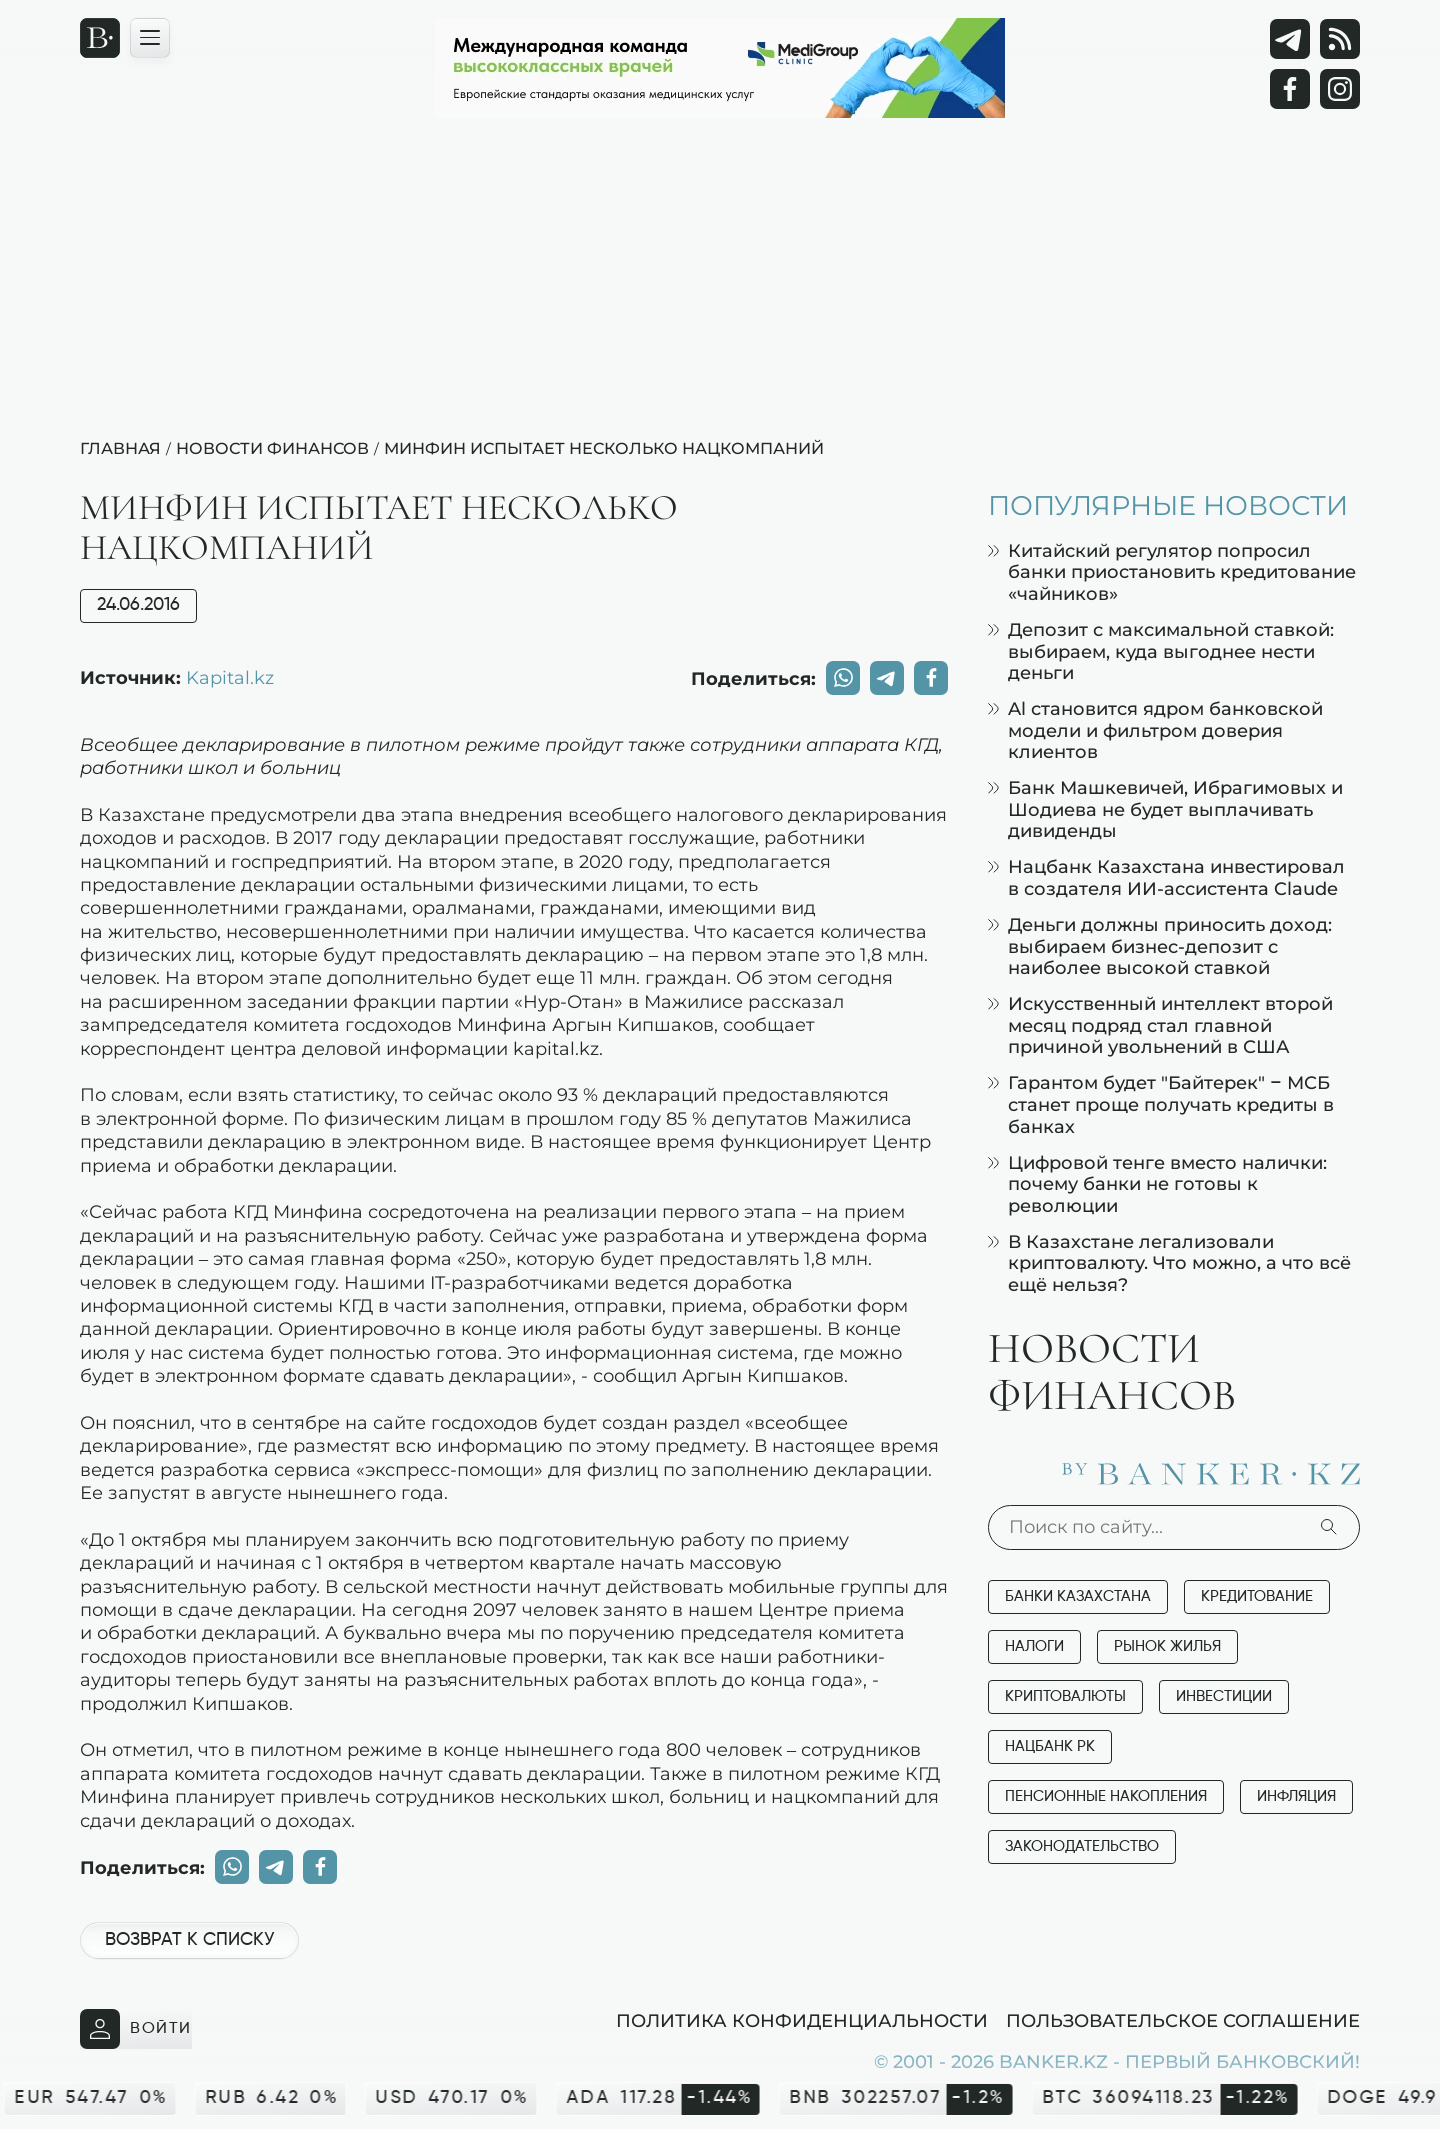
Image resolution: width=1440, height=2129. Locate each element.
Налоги (1034, 1646)
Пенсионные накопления (1106, 1796)
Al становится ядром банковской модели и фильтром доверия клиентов (1155, 730)
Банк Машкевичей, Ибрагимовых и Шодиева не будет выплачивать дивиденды (1165, 809)
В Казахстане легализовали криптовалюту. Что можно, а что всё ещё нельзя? (1169, 1263)
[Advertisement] (720, 286)
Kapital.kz (230, 677)
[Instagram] (1340, 89)
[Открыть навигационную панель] (150, 38)
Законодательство (1082, 1846)
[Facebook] (1290, 89)
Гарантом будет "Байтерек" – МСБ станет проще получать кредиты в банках (1161, 1104)
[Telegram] (1290, 39)
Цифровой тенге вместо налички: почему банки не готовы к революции (1157, 1184)
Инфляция (1296, 1796)
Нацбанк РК (1050, 1746)
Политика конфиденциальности (802, 2020)
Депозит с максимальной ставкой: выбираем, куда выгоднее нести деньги (1161, 651)
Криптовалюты (1065, 1696)
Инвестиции (1224, 1696)
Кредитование (1257, 1596)
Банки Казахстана (1078, 1596)
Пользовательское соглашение (1183, 2020)
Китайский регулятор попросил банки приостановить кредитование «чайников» (1172, 572)
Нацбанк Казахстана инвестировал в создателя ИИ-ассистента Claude (1166, 877)
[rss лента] (1340, 39)
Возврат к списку (189, 1940)
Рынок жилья (1167, 1646)
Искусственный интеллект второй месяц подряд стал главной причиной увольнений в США (1160, 1025)
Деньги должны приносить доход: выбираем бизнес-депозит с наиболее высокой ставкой (1160, 946)
